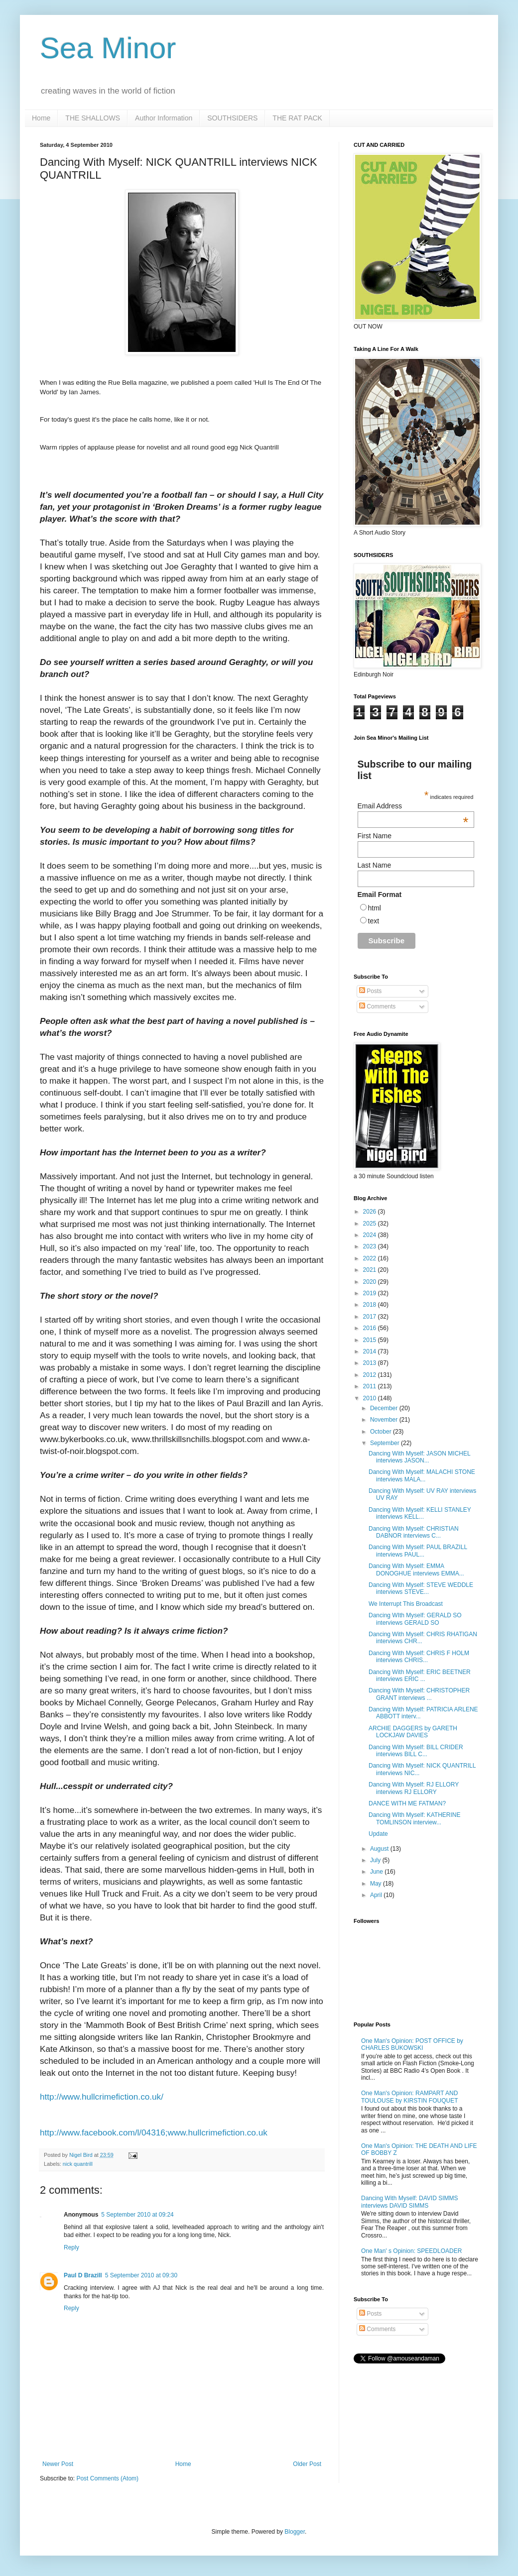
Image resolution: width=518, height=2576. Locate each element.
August (380, 1848)
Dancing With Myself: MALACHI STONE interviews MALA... (422, 1475)
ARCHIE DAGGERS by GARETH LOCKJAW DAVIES (413, 1732)
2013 (370, 1362)
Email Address (413, 806)
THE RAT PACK (297, 118)
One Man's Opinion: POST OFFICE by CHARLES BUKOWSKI (412, 2044)
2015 (370, 1340)
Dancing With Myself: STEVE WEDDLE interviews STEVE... (421, 1588)
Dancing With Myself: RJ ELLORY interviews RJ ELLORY (414, 1788)
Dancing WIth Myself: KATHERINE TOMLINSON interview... (415, 1818)
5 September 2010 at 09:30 (141, 2275)
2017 (370, 1316)
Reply (71, 2247)
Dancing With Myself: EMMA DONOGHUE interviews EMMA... (416, 1569)
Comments (377, 1006)
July (376, 1860)
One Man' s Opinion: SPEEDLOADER (411, 2250)
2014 (370, 1351)
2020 (370, 1281)
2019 (370, 1293)
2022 (370, 1258)
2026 (370, 1211)
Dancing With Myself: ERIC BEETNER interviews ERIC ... (420, 1675)
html (374, 908)
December (384, 1408)
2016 (370, 1328)
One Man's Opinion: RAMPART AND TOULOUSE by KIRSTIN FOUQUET (409, 2097)
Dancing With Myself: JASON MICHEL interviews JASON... (419, 1457)
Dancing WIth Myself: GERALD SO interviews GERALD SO (415, 1619)
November (384, 1419)
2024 (370, 1235)
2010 (370, 1398)
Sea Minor (108, 48)
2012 (370, 1374)
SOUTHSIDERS (232, 118)
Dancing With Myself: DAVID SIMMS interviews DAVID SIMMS (409, 2202)
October (381, 1431)
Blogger (294, 2531)
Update (378, 1833)
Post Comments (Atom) (107, 2478)
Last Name (374, 865)
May (376, 1883)
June (377, 1871)
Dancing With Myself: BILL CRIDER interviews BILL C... (416, 1751)
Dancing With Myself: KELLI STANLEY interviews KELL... (420, 1513)
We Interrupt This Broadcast (406, 1603)
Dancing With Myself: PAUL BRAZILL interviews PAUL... (418, 1551)
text (374, 921)
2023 (370, 1246)
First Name (374, 836)
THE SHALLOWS (92, 118)
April (377, 1895)
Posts (370, 991)
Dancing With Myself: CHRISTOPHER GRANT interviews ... (419, 1694)
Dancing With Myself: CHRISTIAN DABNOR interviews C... (414, 1532)
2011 (370, 1386)
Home (41, 118)
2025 (370, 1223)
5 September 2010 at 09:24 (137, 2214)
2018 (370, 1304)
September (385, 1443)
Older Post (307, 2464)
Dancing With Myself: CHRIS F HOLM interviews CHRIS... (419, 1657)
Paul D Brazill (83, 2275)
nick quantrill (78, 2164)
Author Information (163, 118)
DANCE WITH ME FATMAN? (407, 1803)
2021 (370, 1269)
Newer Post (57, 2464)
